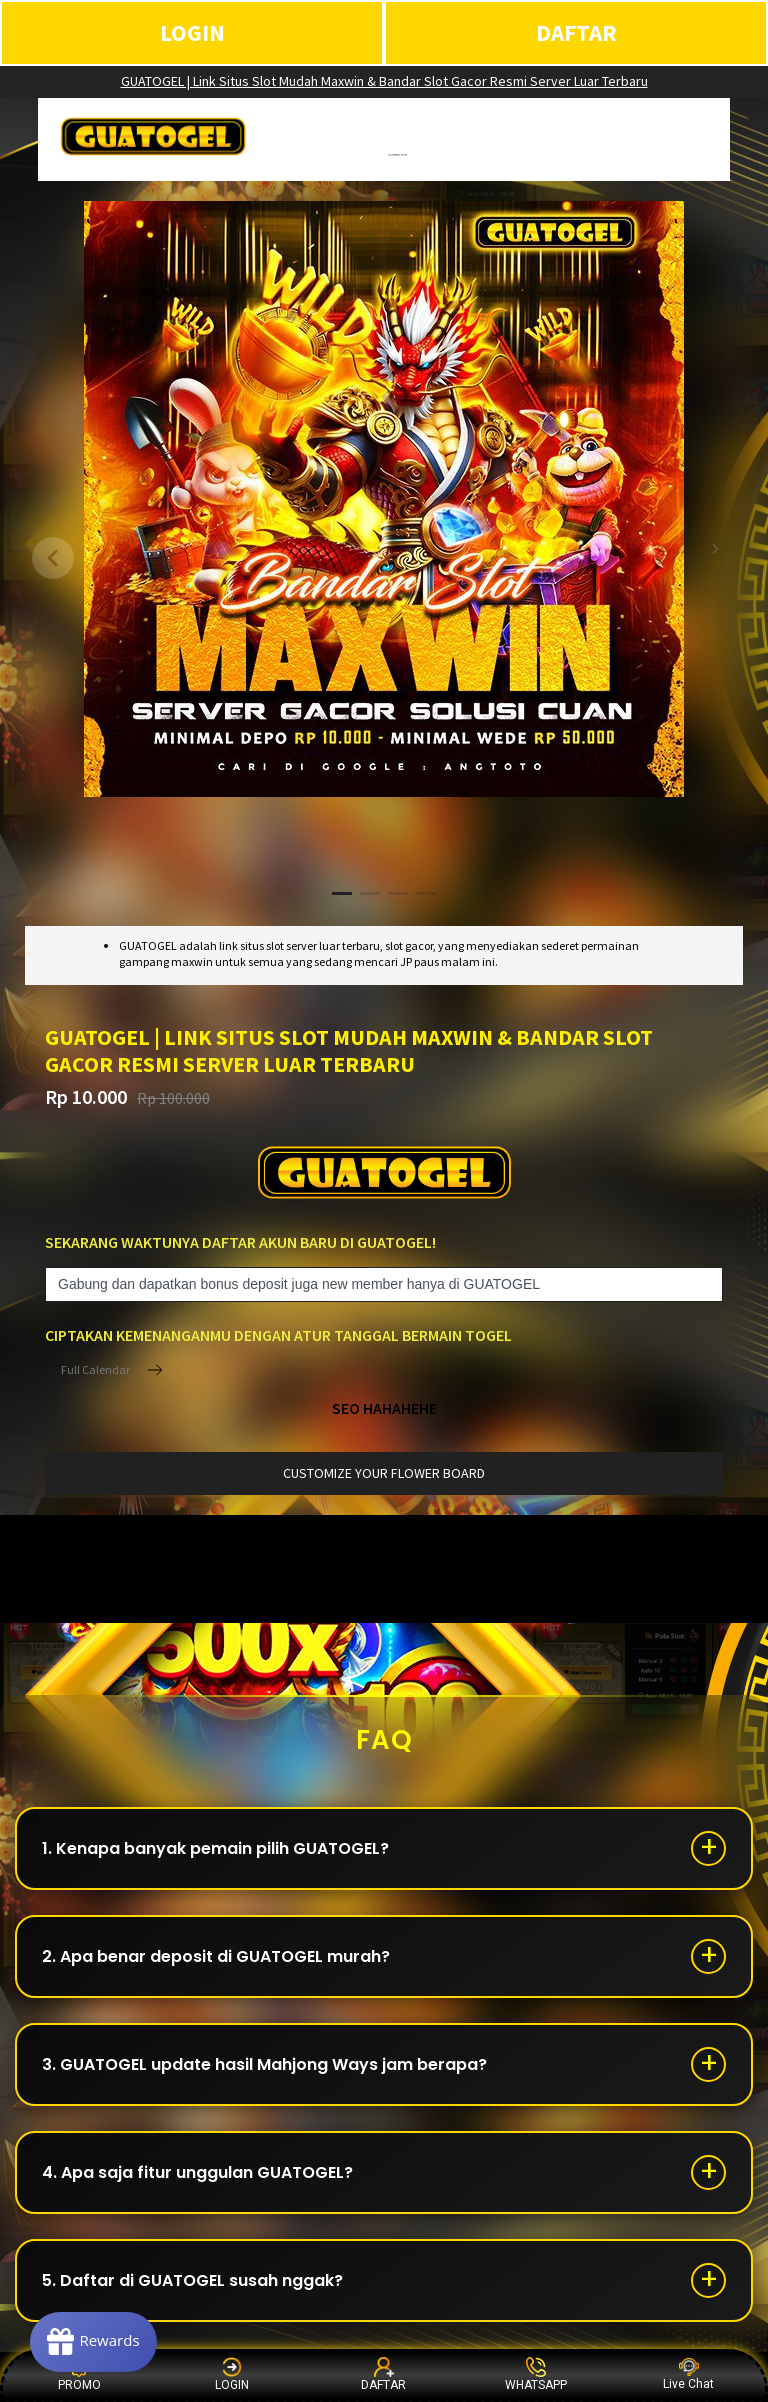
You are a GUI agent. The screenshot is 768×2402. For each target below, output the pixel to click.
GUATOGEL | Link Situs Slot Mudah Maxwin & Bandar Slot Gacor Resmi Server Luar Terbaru (384, 81)
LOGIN (192, 32)
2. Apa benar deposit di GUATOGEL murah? (216, 1956)
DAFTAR (576, 32)
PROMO (79, 2374)
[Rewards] (93, 2342)
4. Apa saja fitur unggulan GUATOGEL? (197, 2172)
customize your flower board (384, 1473)
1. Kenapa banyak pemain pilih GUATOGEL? (215, 1848)
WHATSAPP (536, 2374)
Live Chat (688, 2374)
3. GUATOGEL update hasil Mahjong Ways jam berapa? (264, 2064)
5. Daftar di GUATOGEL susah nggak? (192, 2280)
